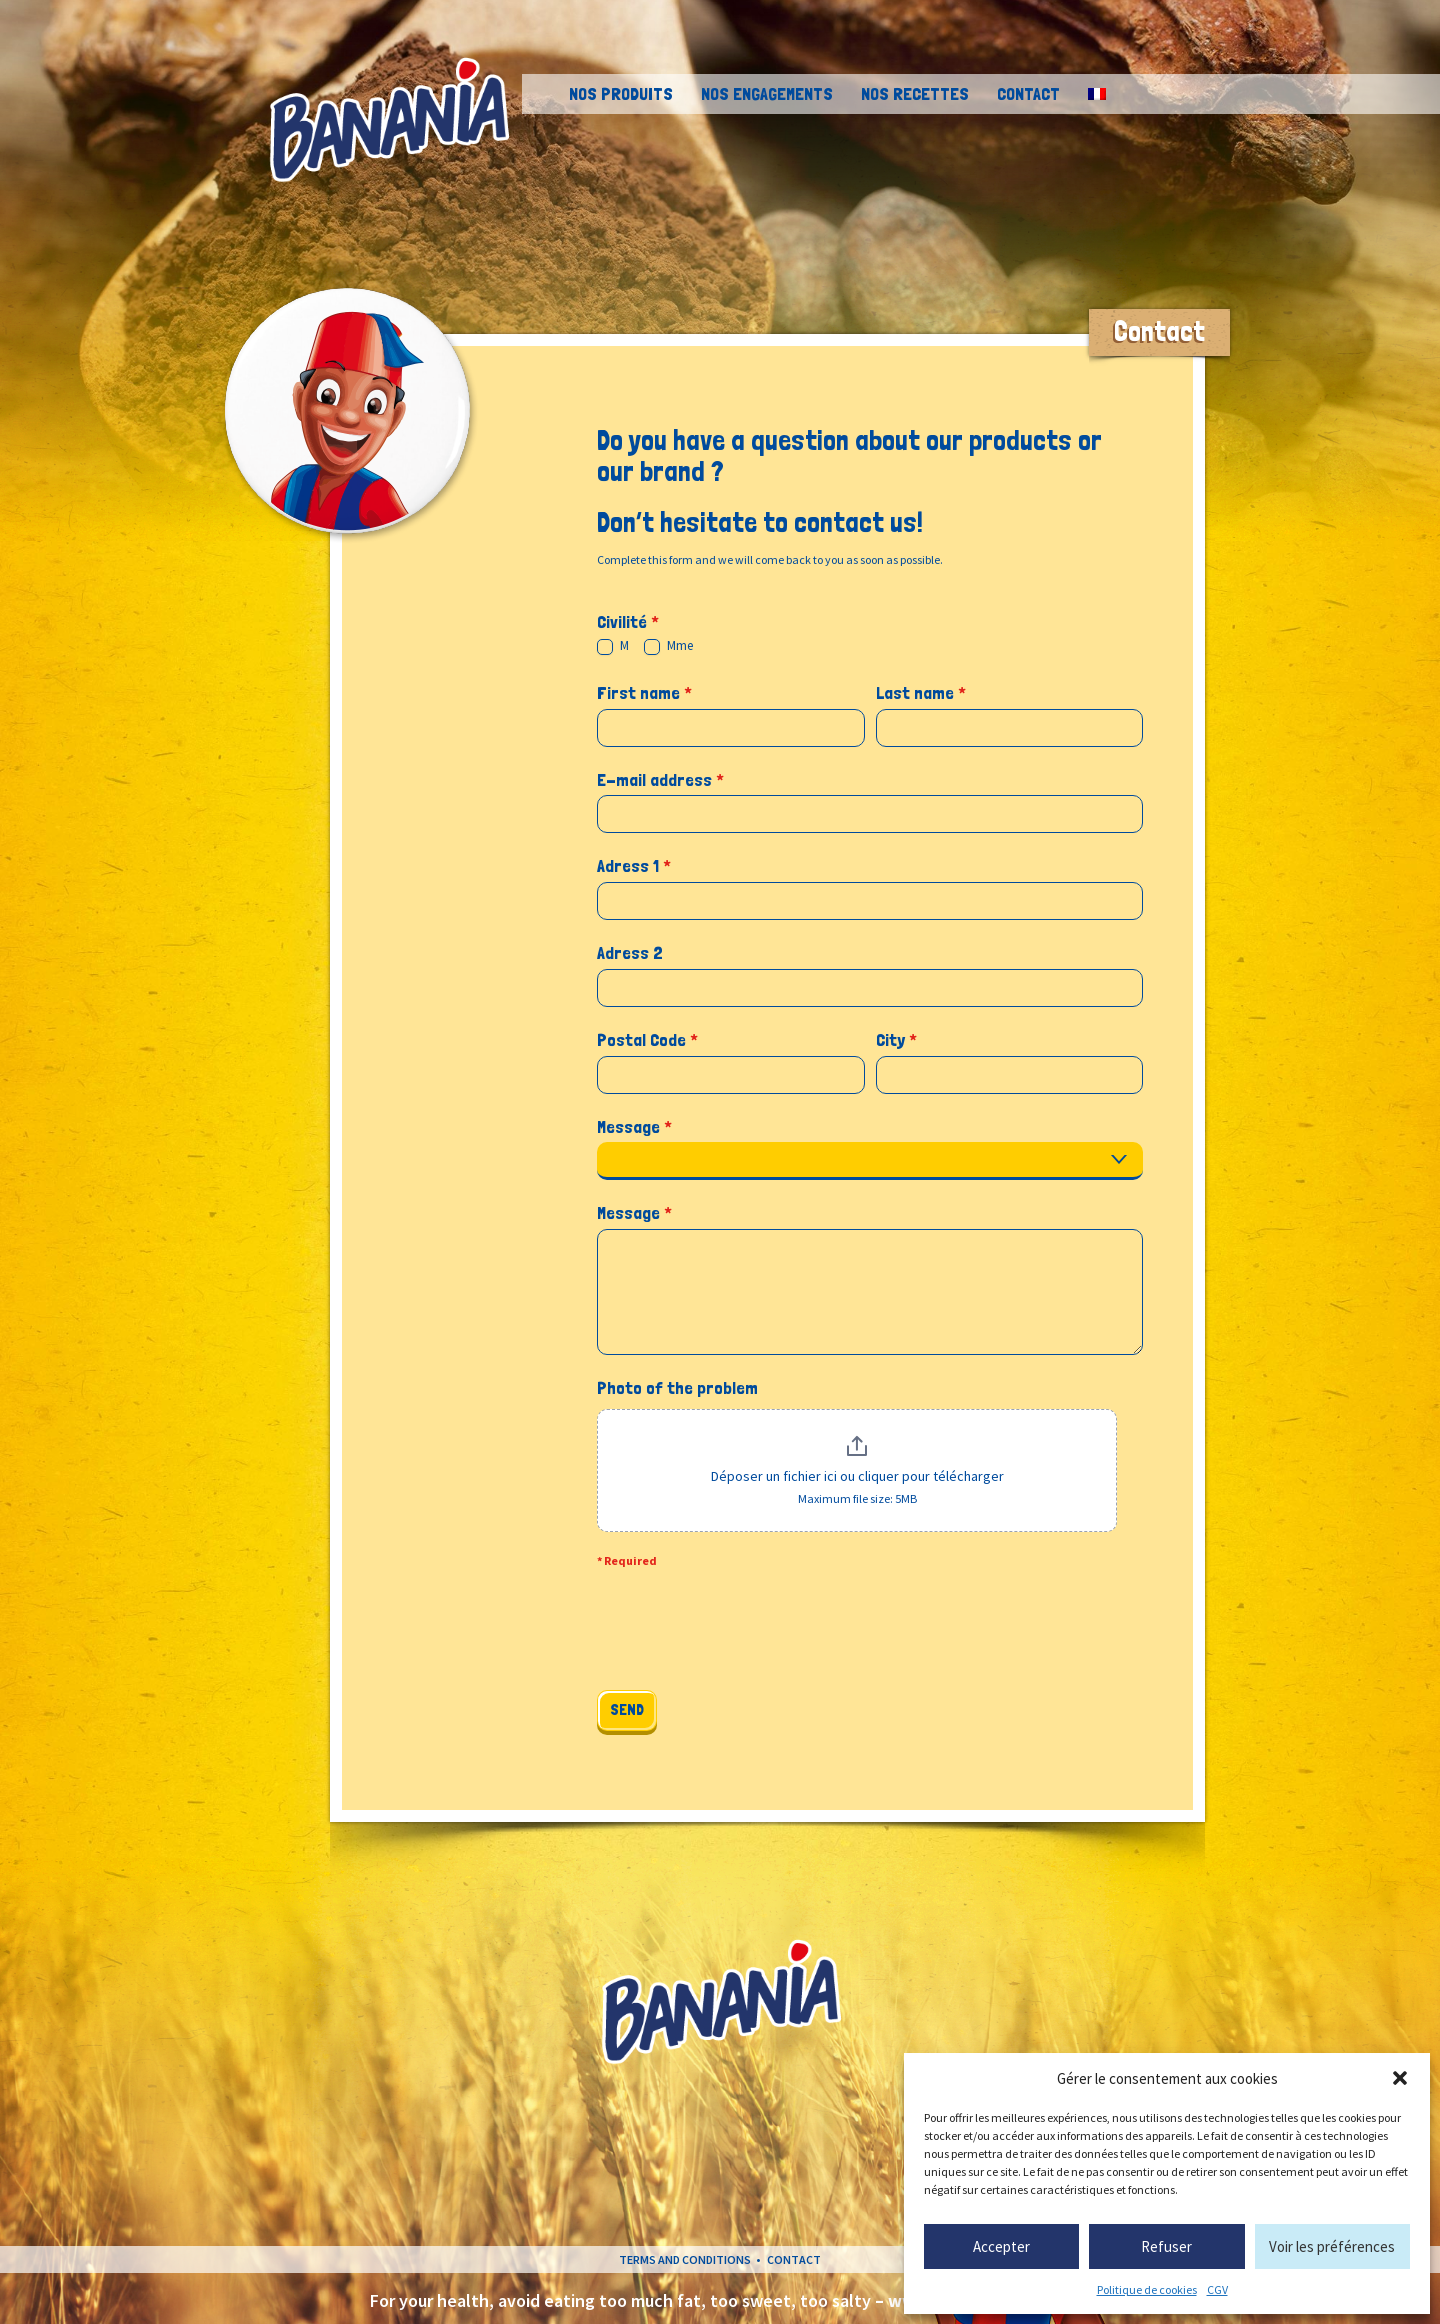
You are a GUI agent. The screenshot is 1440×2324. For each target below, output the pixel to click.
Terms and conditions (685, 2259)
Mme (668, 646)
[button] (1400, 2078)
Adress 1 (634, 865)
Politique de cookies (1147, 2289)
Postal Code (647, 1039)
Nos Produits (621, 93)
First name (644, 692)
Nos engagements (767, 93)
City (896, 1039)
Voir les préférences (1332, 2246)
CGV (1217, 2289)
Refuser (1166, 2246)
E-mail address (660, 779)
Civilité (628, 621)
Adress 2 (630, 952)
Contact (1028, 93)
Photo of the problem (677, 1387)
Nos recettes (915, 93)
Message (634, 1126)
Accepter (1001, 2246)
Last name (921, 692)
